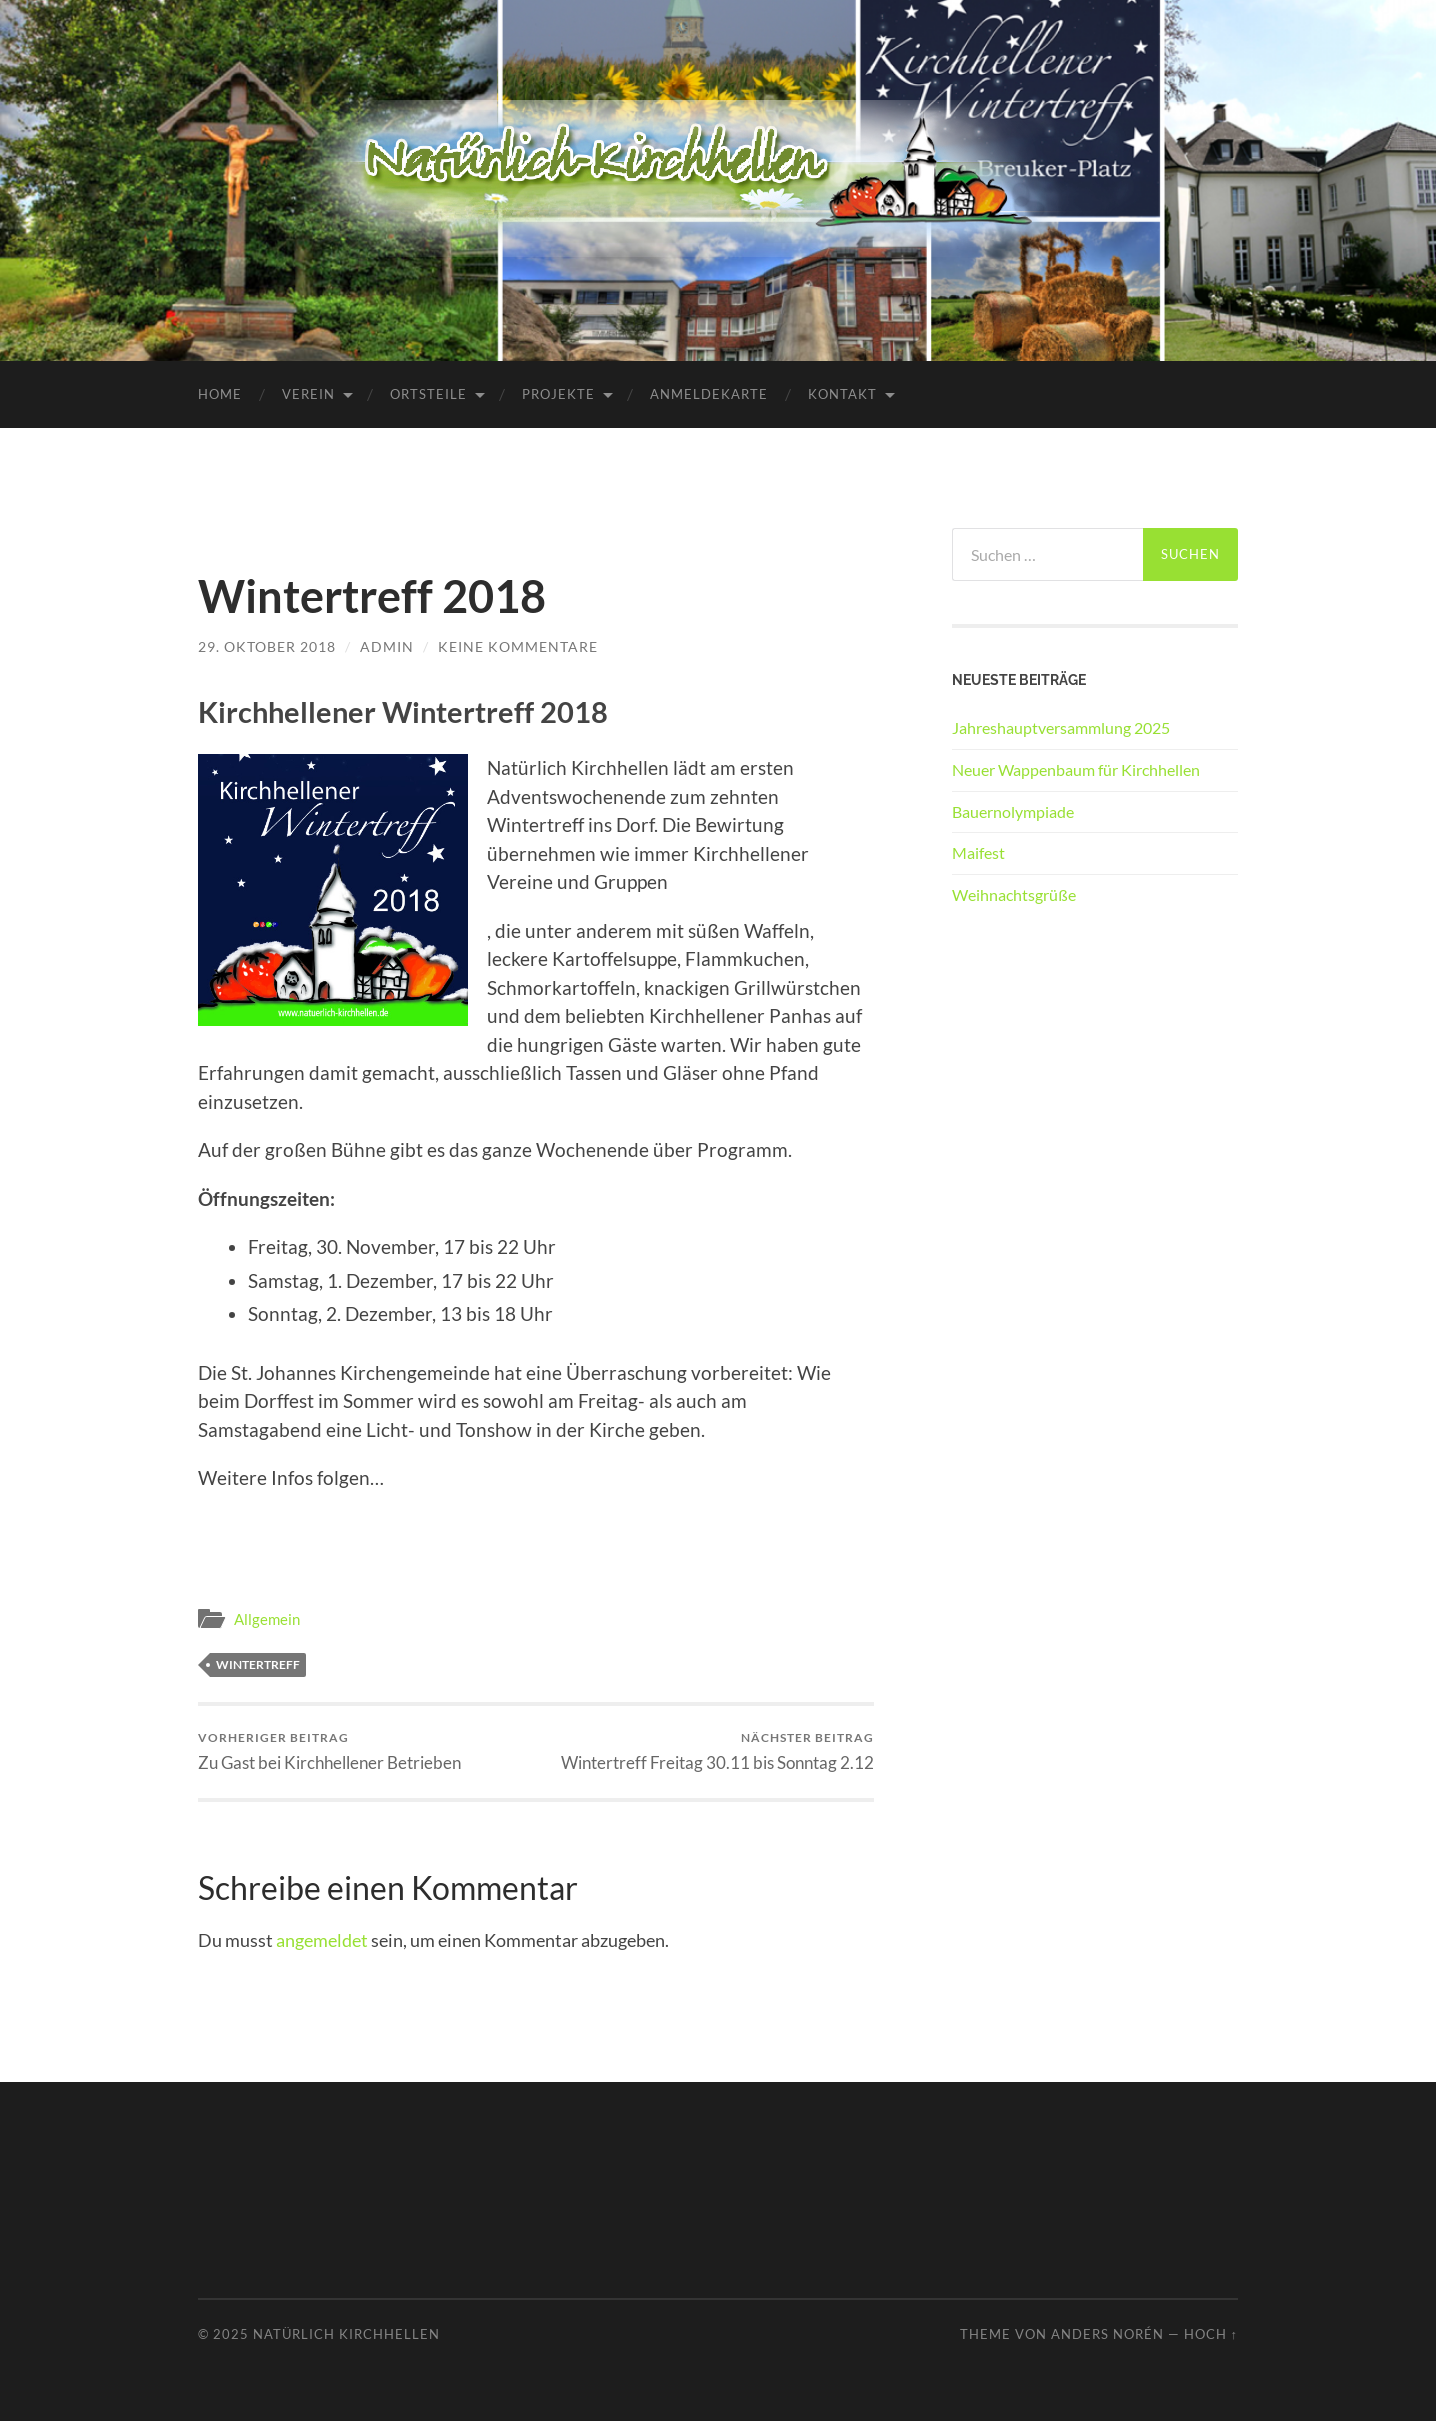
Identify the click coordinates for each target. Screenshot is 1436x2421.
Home (220, 394)
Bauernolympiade (1013, 811)
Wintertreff (258, 1664)
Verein (308, 394)
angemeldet (322, 1940)
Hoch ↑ (1211, 2334)
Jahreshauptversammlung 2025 (1061, 727)
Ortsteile (428, 394)
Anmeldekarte (709, 394)
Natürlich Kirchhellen (346, 2334)
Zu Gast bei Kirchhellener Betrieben (329, 1751)
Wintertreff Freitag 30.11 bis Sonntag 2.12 (717, 1751)
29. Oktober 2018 (267, 646)
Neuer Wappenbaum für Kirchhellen (1076, 769)
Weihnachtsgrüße (1014, 894)
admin (387, 646)
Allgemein (267, 1619)
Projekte (558, 394)
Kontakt (842, 394)
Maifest (978, 852)
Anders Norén (1107, 2334)
